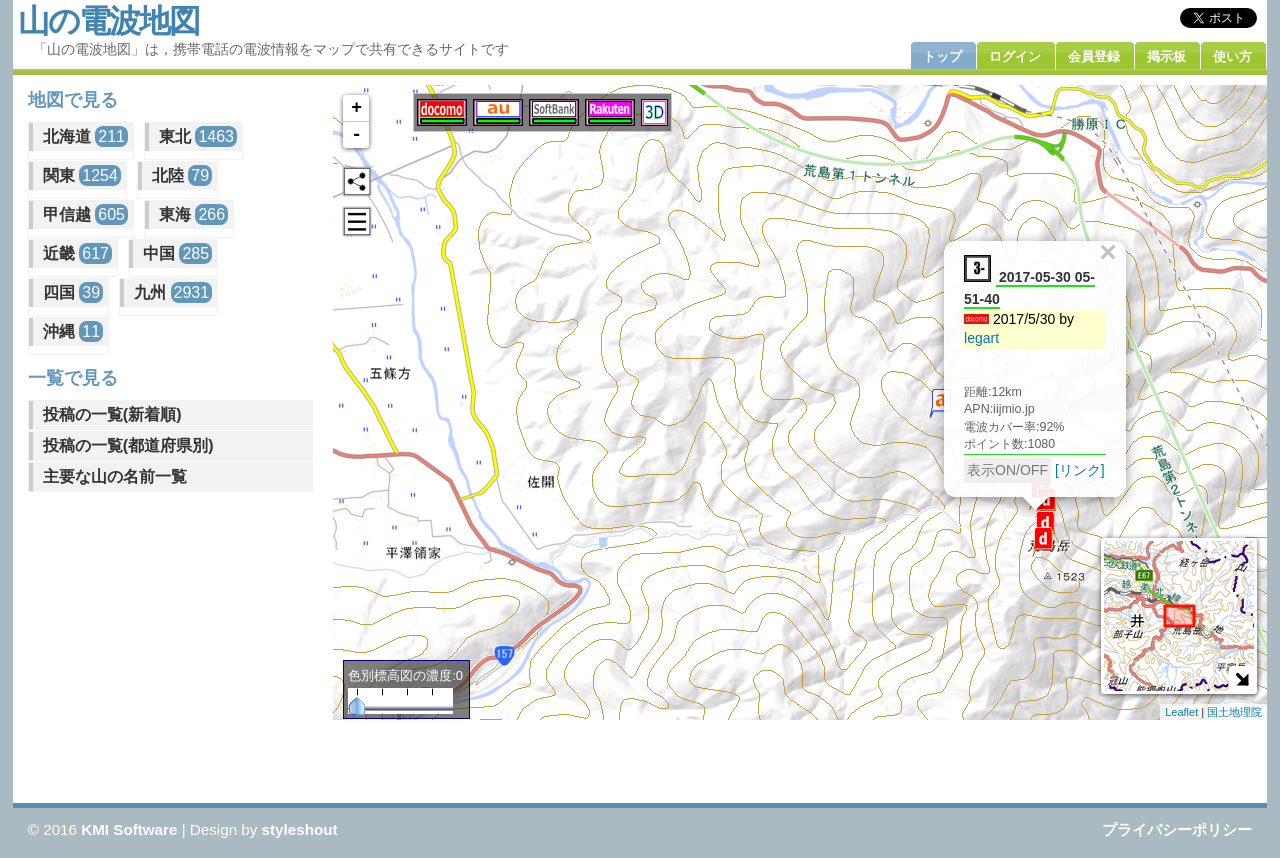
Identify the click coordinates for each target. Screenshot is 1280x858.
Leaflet (1181, 712)
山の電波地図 (108, 21)
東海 (193, 214)
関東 (82, 175)
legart (981, 338)
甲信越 (85, 214)
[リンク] (1080, 470)
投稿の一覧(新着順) (112, 414)
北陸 (182, 175)
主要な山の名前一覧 (115, 476)
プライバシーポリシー (1177, 829)
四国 (73, 292)
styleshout (300, 829)
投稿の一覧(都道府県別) (128, 445)
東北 (198, 136)
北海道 (85, 136)
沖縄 (73, 331)
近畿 (77, 253)
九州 (173, 292)
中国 (177, 253)
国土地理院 (1234, 712)
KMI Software (129, 829)
